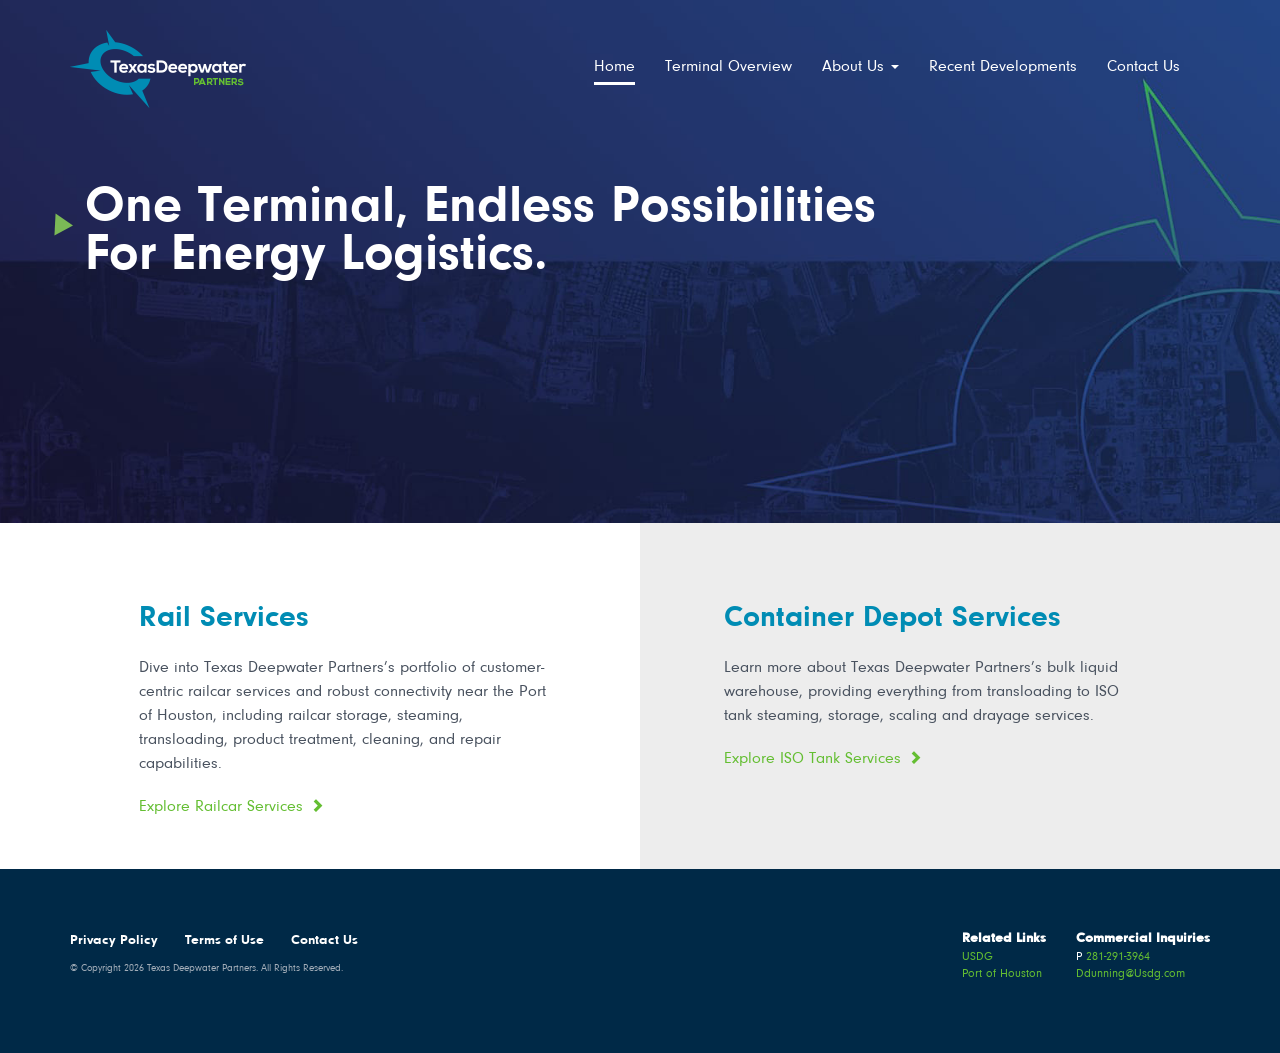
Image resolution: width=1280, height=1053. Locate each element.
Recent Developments (1003, 67)
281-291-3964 (1118, 957)
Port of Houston (1002, 974)
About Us (860, 67)
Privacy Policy (114, 941)
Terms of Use (224, 941)
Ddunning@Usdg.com (1130, 974)
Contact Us (1143, 67)
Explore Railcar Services (221, 807)
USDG (977, 957)
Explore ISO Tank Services (812, 759)
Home (614, 67)
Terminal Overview (728, 67)
